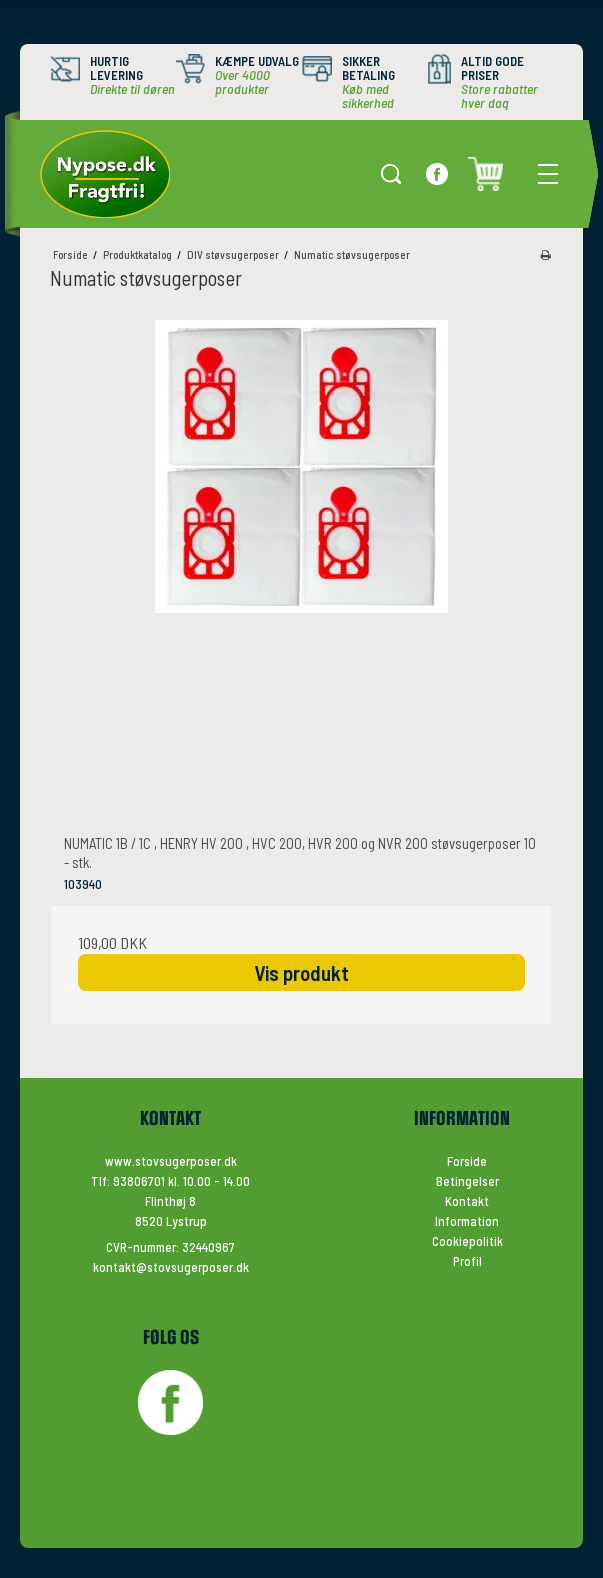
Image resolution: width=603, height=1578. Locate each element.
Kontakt (467, 1201)
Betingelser (467, 1181)
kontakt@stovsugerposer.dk (171, 1267)
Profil (467, 1261)
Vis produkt (301, 972)
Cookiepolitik (467, 1241)
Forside (467, 1161)
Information (467, 1221)
